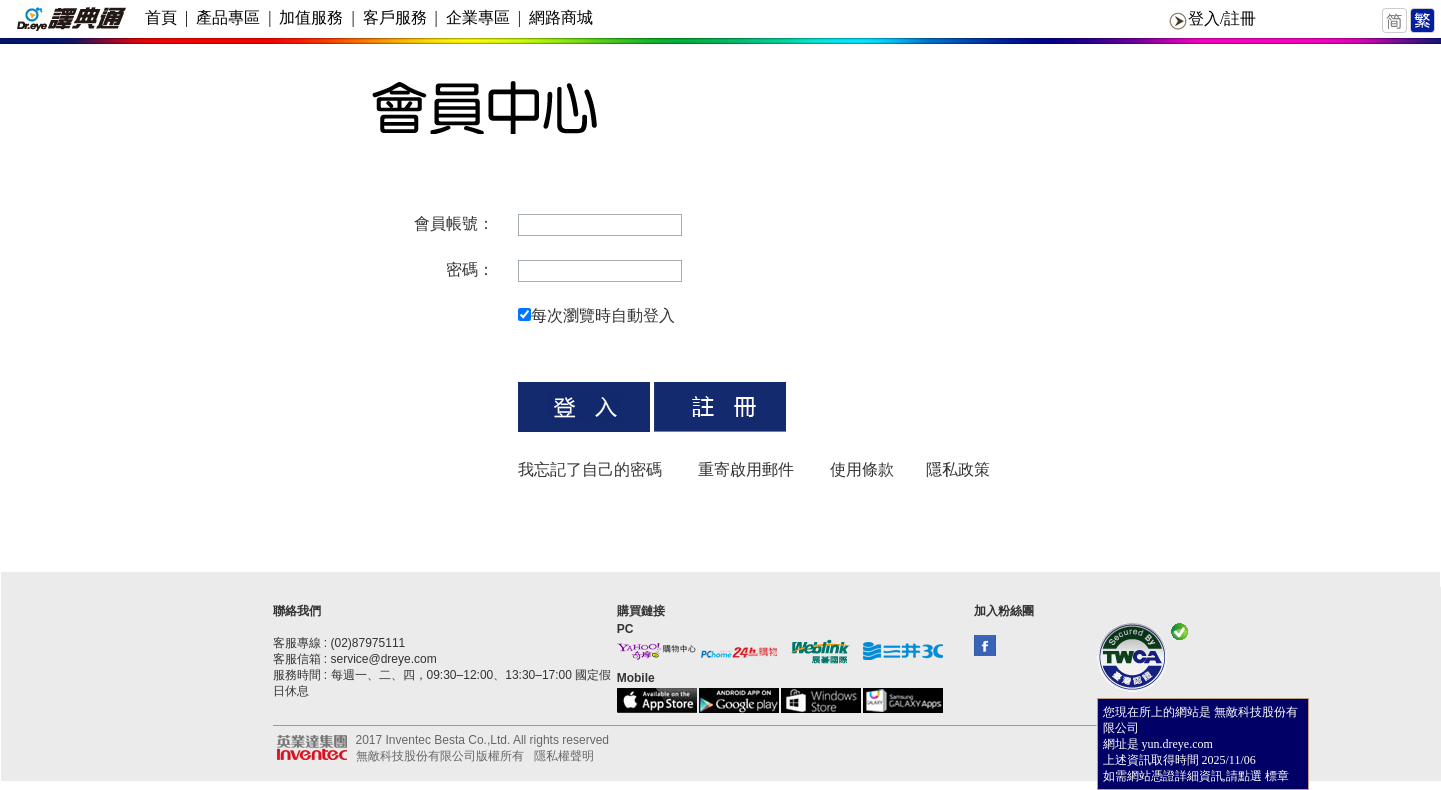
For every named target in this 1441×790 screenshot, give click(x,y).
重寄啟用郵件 (746, 469)
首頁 (161, 17)
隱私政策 (958, 469)
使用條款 (862, 469)
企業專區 (478, 17)
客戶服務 (395, 17)
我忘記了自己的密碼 (590, 469)
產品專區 (228, 17)
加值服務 (311, 17)
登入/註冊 (1222, 18)
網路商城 (561, 17)
